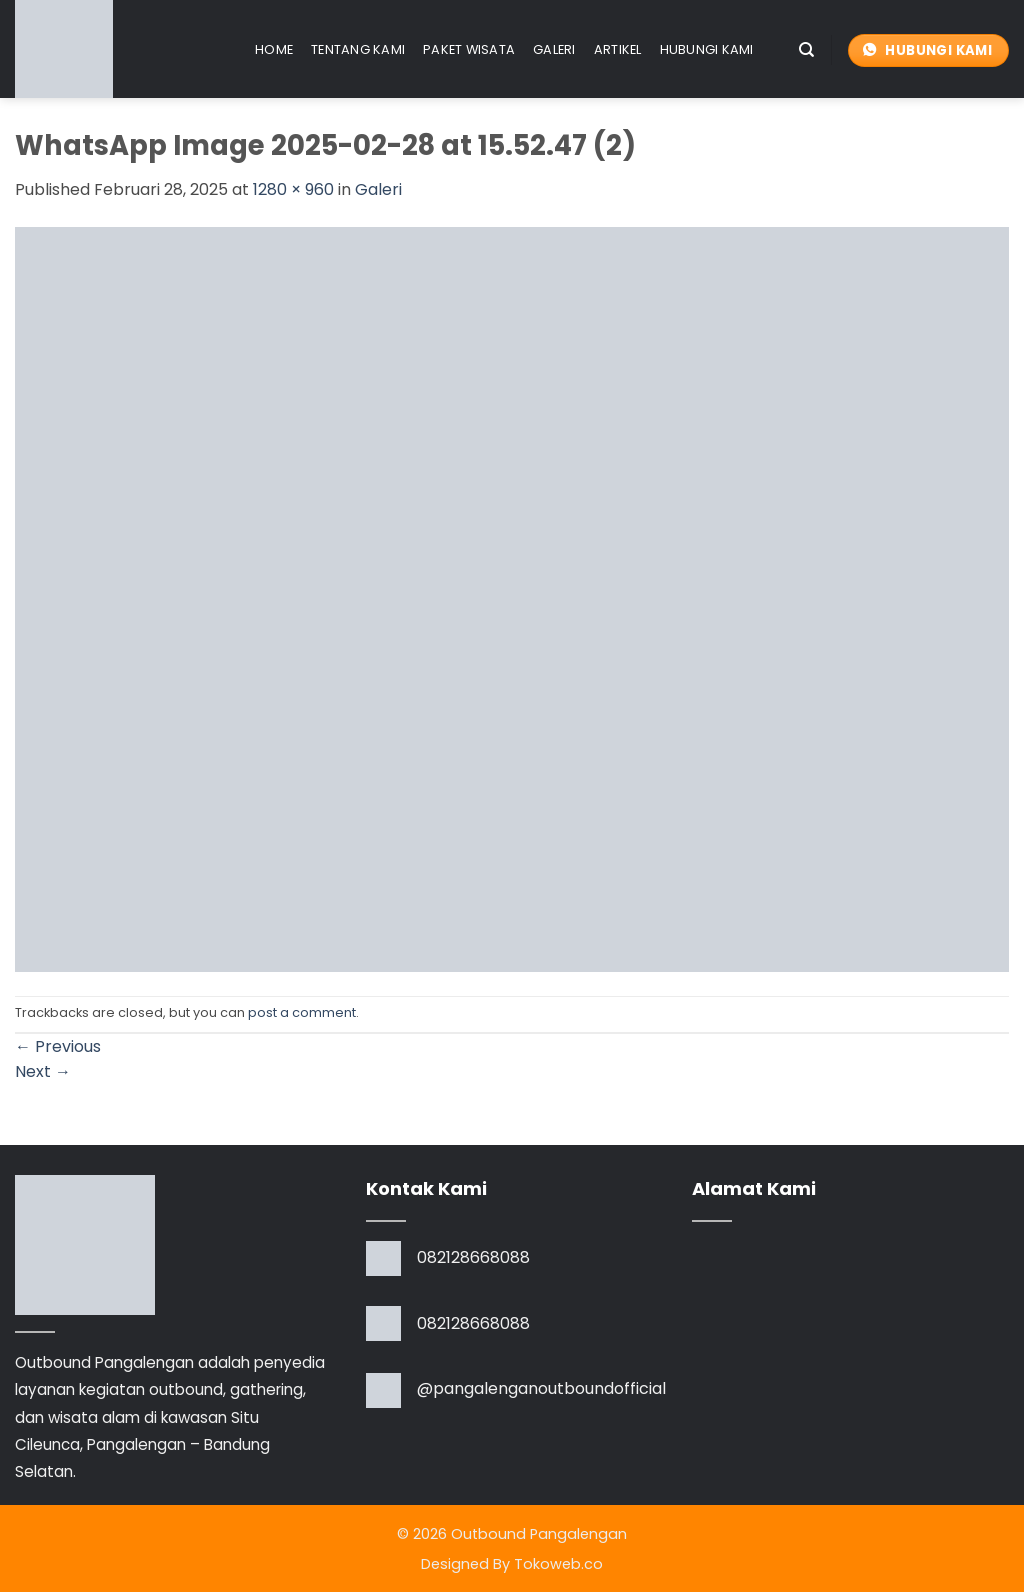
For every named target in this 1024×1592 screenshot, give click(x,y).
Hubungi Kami (707, 49)
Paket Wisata (469, 49)
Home (274, 49)
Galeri (554, 49)
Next (43, 1071)
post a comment (302, 1012)
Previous (58, 1046)
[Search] (806, 50)
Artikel (618, 49)
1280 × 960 (293, 189)
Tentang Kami (358, 49)
